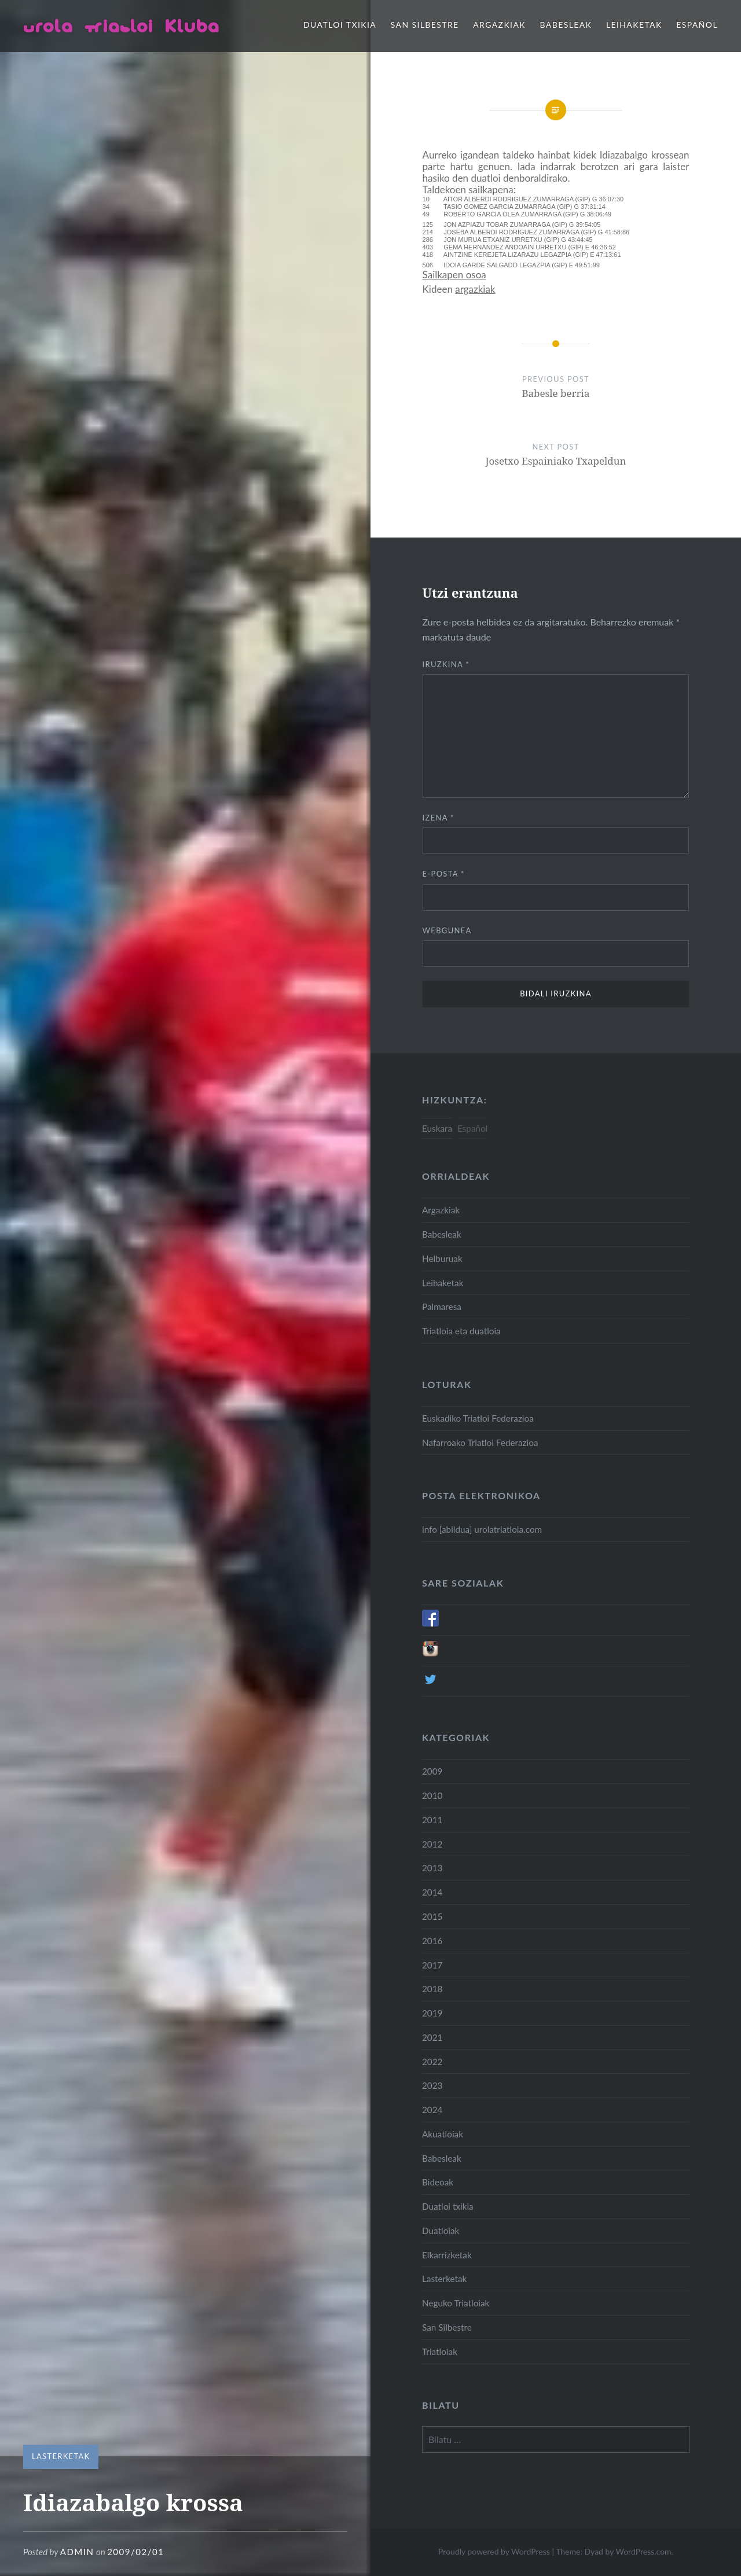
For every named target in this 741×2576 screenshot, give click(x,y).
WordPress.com (643, 2551)
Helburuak (442, 1258)
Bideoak (437, 2182)
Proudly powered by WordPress (494, 2551)
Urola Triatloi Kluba (121, 26)
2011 (432, 1820)
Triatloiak (439, 2351)
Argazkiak (499, 25)
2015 (432, 1916)
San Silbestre (425, 25)
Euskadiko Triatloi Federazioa (478, 1418)
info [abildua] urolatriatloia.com (482, 1529)
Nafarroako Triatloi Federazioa (480, 1442)
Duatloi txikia (339, 25)
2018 (432, 1988)
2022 (432, 2061)
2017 (432, 1965)
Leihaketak (634, 25)
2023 (432, 2085)
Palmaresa (441, 1306)
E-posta (444, 873)
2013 (432, 1868)
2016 (432, 1940)
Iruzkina (446, 664)
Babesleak (566, 25)
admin (77, 2551)
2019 (432, 2013)
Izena (438, 817)
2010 (432, 1795)
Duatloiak (440, 2230)
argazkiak (475, 289)
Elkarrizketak (447, 2255)
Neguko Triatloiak (455, 2303)
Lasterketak (61, 2456)
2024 (432, 2109)
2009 (432, 1771)
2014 (432, 1892)
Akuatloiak (442, 2134)
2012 (432, 1844)
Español (697, 25)
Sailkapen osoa (454, 274)
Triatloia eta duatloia (461, 1331)
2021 (432, 2037)
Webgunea (447, 930)
